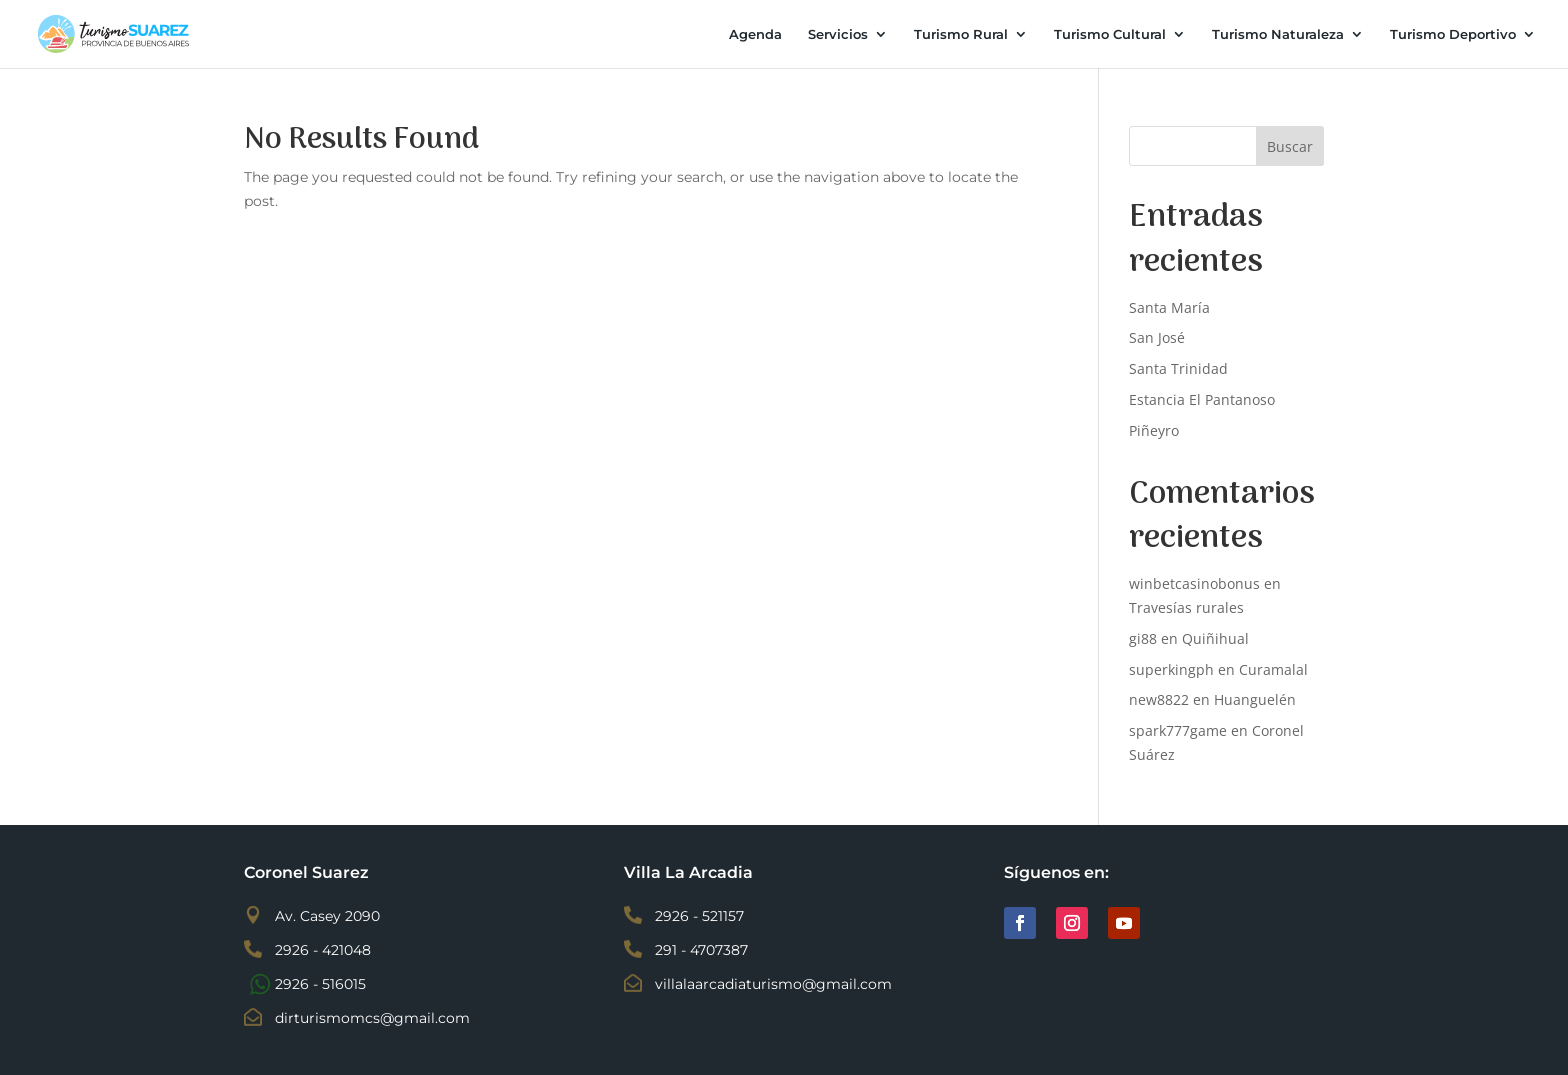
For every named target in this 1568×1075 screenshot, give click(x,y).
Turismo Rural (961, 34)
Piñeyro (1154, 430)
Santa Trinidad (1178, 368)
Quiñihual (1215, 638)
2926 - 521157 (699, 916)
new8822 (1159, 699)
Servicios (838, 34)
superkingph (1171, 669)
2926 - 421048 (323, 950)
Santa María (1169, 307)
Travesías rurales (1186, 607)
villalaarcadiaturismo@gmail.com (773, 984)
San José (1157, 337)
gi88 (1143, 638)
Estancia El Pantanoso (1202, 399)
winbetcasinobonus (1194, 583)
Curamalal (1273, 669)
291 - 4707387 (701, 950)
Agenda (755, 34)
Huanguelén (1255, 699)
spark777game (1178, 730)
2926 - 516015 (320, 984)
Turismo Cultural (1110, 34)
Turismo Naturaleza (1278, 34)
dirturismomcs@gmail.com (372, 1018)
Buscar (1290, 146)
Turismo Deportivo (1453, 34)
